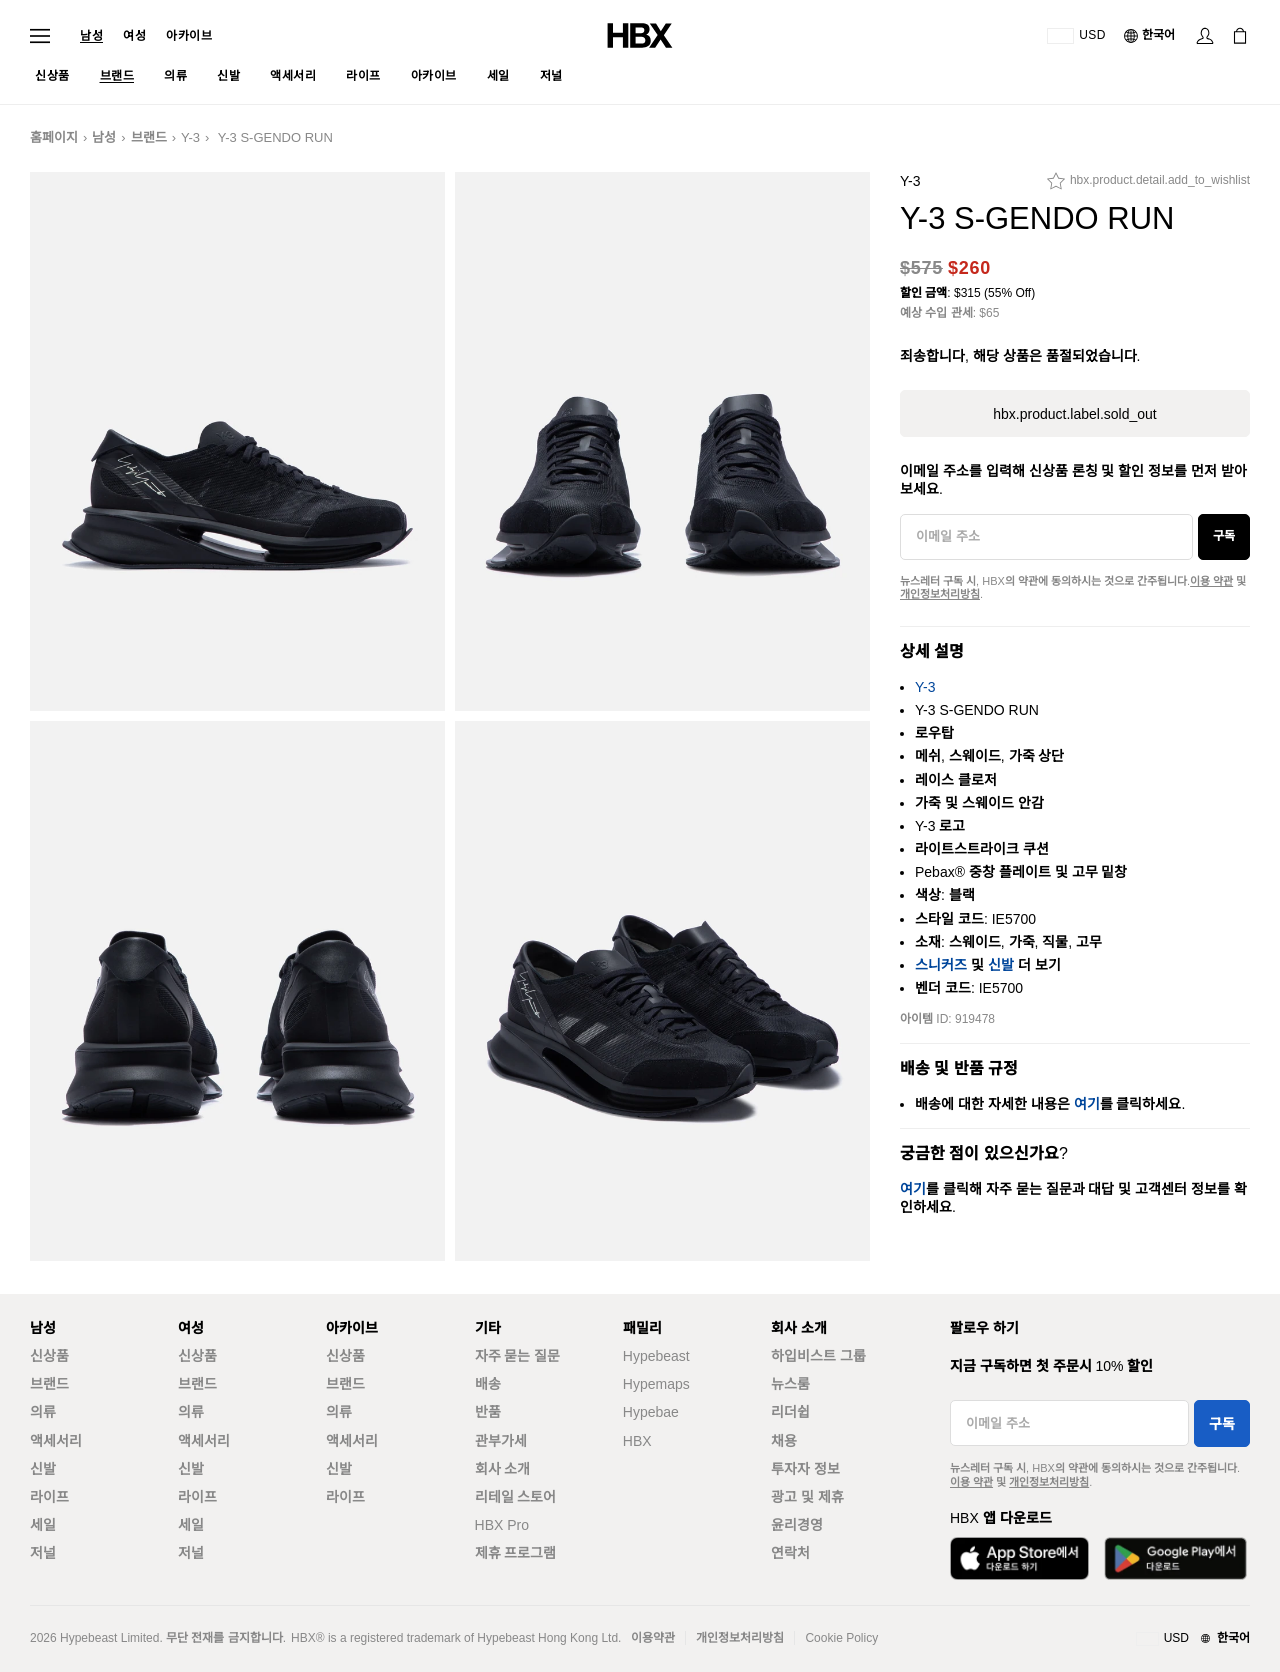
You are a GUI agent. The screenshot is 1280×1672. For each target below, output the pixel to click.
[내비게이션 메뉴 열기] (40, 36)
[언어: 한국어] (1150, 36)
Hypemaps (656, 1384)
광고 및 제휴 (807, 1497)
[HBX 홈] (640, 34)
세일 (43, 1525)
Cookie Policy (841, 1638)
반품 (488, 1412)
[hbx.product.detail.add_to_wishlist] (1148, 186)
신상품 (49, 1356)
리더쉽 (790, 1412)
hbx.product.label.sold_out (1074, 414)
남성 (91, 36)
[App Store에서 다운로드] (1019, 1558)
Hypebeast (656, 1356)
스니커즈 (941, 965)
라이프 (49, 1497)
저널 (43, 1553)
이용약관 (653, 1638)
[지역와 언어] (1193, 1639)
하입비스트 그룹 (818, 1356)
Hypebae (651, 1412)
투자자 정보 (805, 1469)
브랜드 (149, 137)
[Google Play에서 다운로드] (1175, 1558)
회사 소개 (503, 1469)
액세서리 (56, 1441)
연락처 (790, 1553)
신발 (1001, 965)
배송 (488, 1384)
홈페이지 (54, 137)
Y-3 (190, 137)
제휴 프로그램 (516, 1553)
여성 (134, 36)
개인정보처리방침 (940, 594)
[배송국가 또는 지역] (1076, 36)
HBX (637, 1441)
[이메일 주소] (1046, 537)
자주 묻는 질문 (518, 1356)
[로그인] (1205, 36)
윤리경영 (797, 1525)
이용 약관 (1211, 581)
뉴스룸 (790, 1384)
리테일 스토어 (516, 1497)
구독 (1224, 536)
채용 (784, 1441)
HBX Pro (502, 1525)
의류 (43, 1412)
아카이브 (189, 36)
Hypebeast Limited (109, 1638)
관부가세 (501, 1441)
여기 (1087, 1104)
